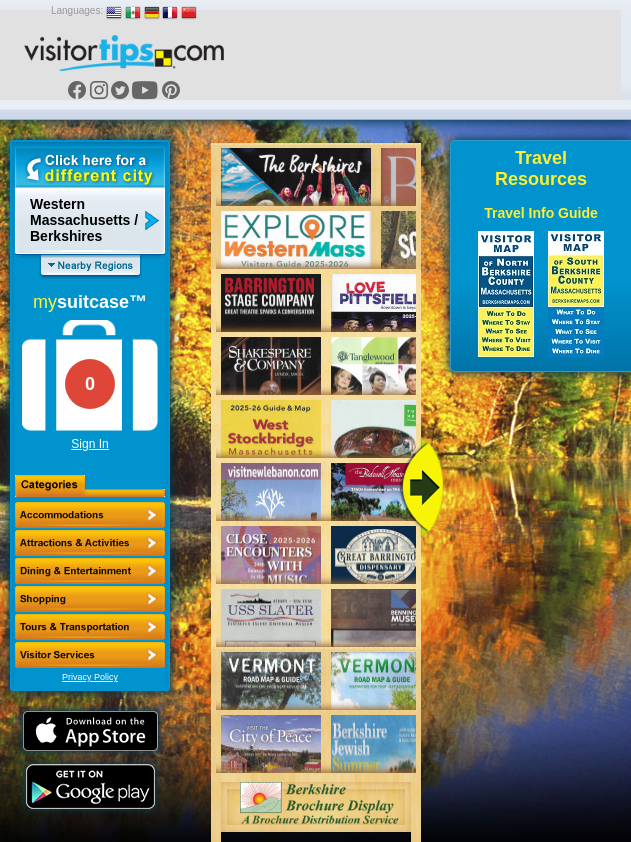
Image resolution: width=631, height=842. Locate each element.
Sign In (89, 444)
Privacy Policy (90, 677)
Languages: (77, 10)
